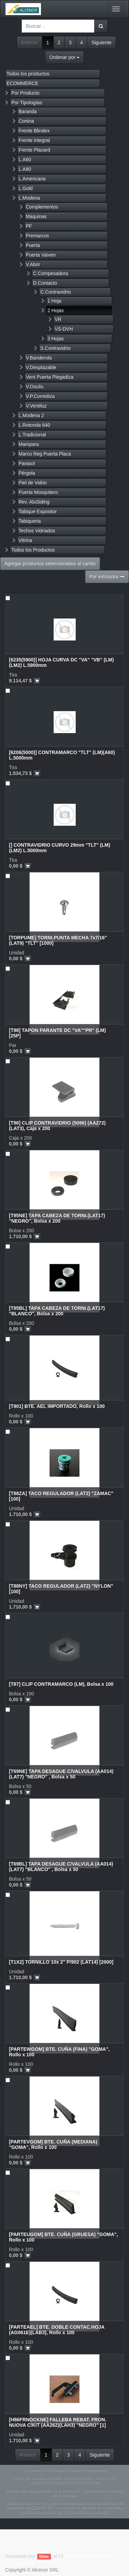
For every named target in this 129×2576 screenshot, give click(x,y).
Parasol (27, 463)
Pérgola (27, 473)
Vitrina (25, 540)
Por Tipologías (26, 102)
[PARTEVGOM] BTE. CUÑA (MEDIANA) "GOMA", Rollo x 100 (53, 2144)
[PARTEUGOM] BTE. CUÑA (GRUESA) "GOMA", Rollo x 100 (63, 2237)
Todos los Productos (33, 550)
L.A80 (25, 169)
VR (58, 319)
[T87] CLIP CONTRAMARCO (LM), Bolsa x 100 (61, 1684)
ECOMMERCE (23, 83)
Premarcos (37, 235)
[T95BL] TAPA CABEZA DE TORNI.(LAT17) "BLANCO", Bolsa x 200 (57, 1310)
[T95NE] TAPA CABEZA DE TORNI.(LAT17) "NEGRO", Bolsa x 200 (57, 1218)
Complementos (42, 207)
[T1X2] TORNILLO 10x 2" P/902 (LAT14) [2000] (61, 1962)
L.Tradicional (32, 434)
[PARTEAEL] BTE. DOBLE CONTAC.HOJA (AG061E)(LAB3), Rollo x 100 (56, 2329)
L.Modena (29, 198)
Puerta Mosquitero (38, 492)
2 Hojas (55, 310)
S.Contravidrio (55, 348)
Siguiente (101, 42)
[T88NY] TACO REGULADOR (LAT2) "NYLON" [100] (61, 1588)
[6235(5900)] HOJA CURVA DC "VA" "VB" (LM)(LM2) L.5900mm (61, 662)
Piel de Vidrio (33, 482)
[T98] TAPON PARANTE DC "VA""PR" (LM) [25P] (57, 1032)
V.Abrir (33, 264)
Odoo (44, 2556)
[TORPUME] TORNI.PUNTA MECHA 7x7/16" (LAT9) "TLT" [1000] (58, 940)
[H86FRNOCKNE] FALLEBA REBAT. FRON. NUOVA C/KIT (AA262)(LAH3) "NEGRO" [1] (57, 2422)
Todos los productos (28, 74)
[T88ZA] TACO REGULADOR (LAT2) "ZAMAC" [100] (61, 1496)
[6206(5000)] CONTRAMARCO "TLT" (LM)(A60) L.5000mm (62, 755)
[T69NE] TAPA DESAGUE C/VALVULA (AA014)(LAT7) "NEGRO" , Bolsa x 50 (61, 1773)
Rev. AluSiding (34, 502)
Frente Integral (34, 140)
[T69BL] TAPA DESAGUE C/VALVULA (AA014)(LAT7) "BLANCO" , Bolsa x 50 (61, 1866)
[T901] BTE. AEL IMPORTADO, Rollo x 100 (57, 1406)
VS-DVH (64, 329)
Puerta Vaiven (41, 255)
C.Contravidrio (55, 292)
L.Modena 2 (31, 415)
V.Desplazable (41, 367)
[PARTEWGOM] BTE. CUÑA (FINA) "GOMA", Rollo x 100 (59, 2051)
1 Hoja (54, 301)
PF (29, 226)
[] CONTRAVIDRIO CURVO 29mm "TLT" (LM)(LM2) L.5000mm (59, 847)
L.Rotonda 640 (34, 425)
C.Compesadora (50, 273)
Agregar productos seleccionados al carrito (50, 563)
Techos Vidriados (37, 530)
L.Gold (26, 188)
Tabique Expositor (38, 511)
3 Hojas (55, 338)
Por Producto (25, 93)
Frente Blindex (34, 130)
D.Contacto (45, 283)
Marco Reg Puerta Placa (45, 454)
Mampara (29, 444)
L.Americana (32, 178)
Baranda (28, 111)
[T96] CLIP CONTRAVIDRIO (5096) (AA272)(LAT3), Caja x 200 (57, 1125)
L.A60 (25, 159)
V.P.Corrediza (40, 396)
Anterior (29, 42)
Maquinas (36, 216)
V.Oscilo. (35, 386)
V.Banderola (39, 358)
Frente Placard (34, 150)
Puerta (33, 245)
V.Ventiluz (36, 406)
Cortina (26, 121)
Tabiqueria (30, 521)
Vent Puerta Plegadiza (50, 377)
